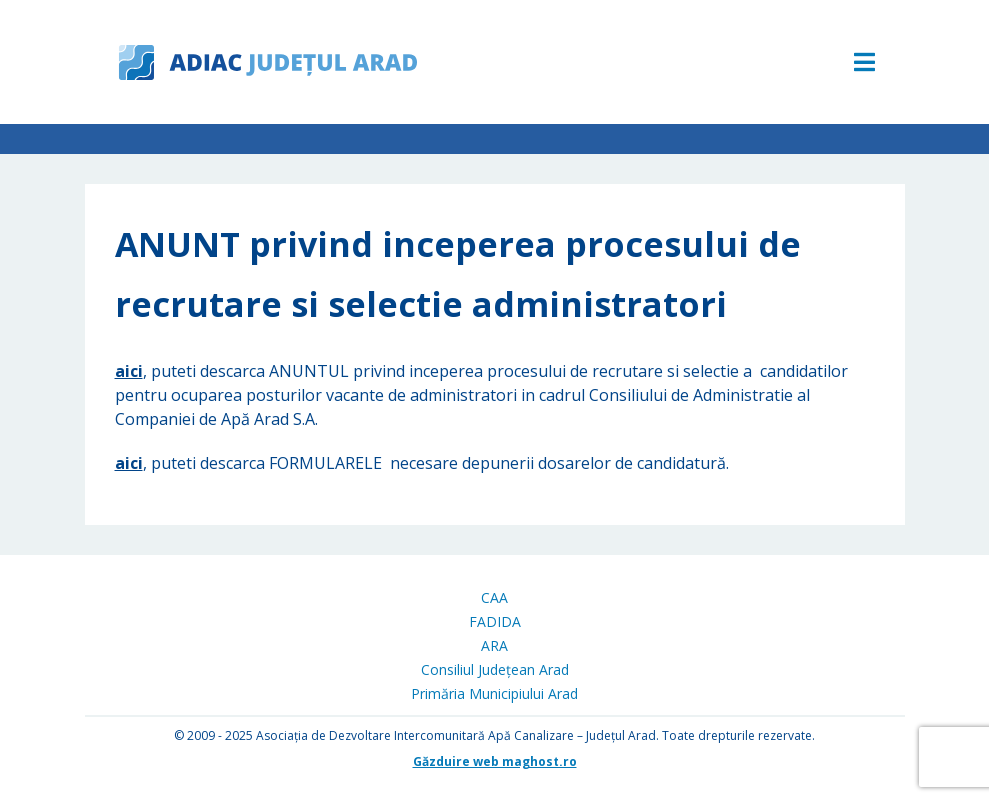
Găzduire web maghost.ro (495, 761)
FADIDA (495, 621)
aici (129, 371)
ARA (494, 645)
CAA (494, 597)
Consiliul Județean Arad (495, 669)
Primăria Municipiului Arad (494, 693)
